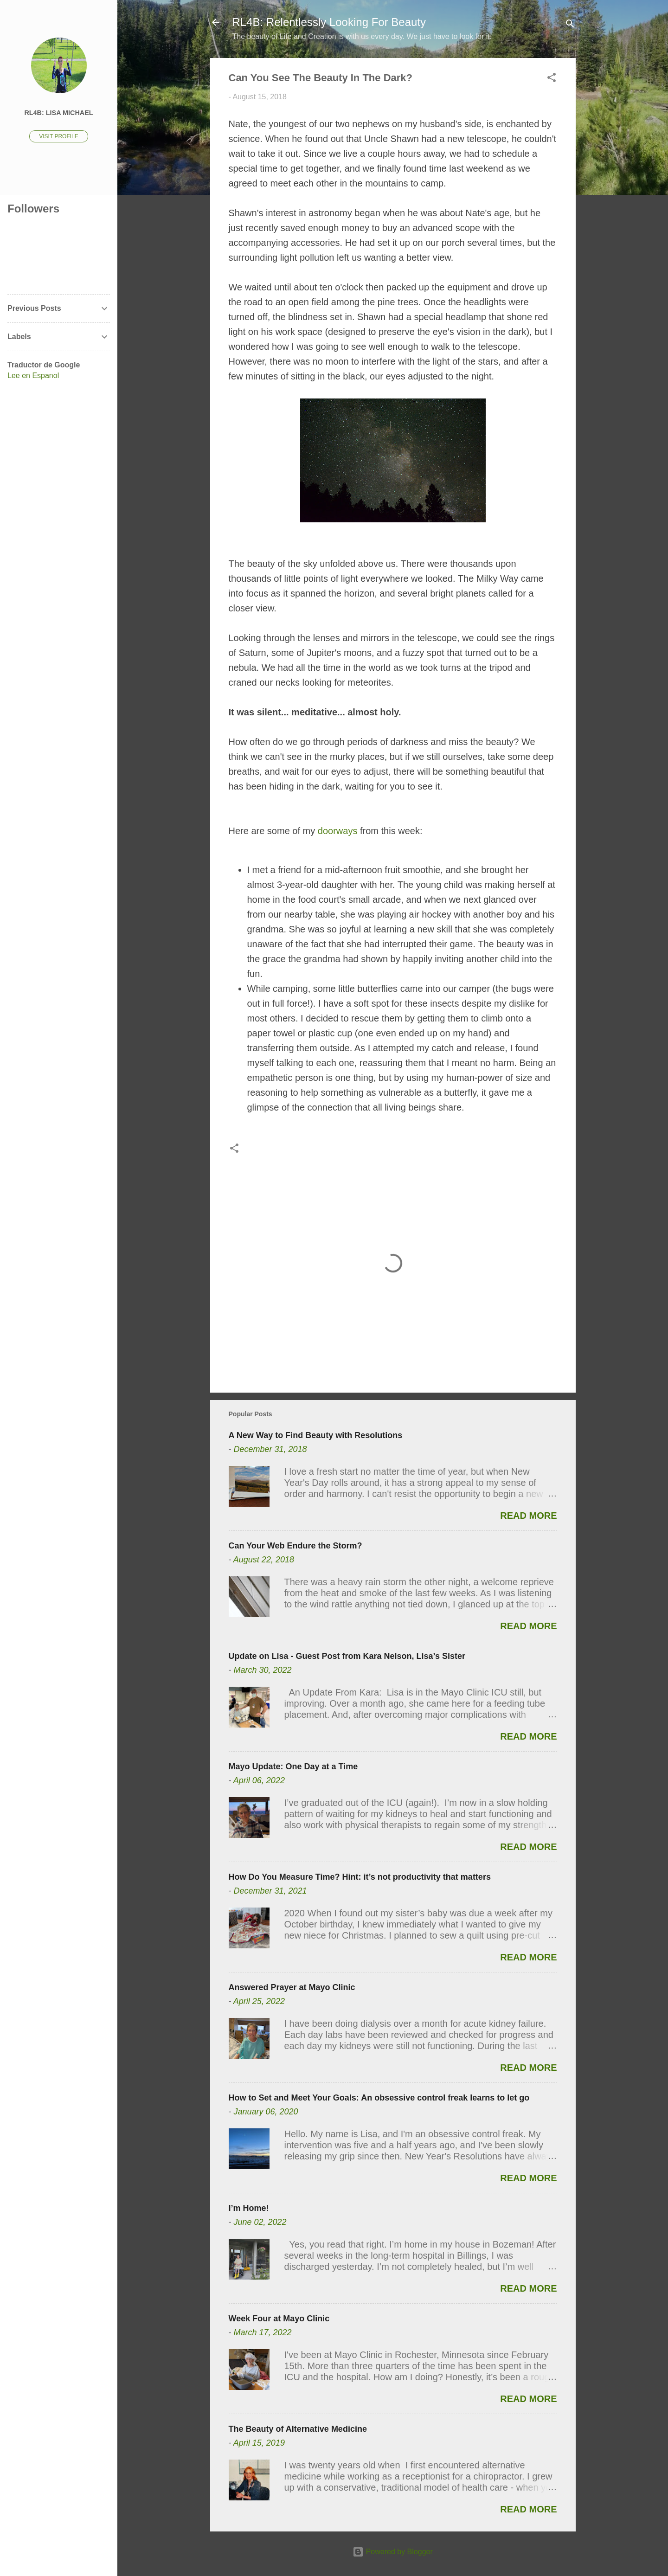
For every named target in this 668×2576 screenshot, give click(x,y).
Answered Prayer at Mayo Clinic (292, 1987)
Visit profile (58, 136)
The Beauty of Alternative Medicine (298, 2429)
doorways (338, 831)
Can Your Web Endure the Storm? (295, 1545)
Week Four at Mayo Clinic (279, 2318)
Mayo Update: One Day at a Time (293, 1766)
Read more (528, 1515)
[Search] (570, 25)
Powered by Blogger (393, 2552)
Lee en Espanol (33, 375)
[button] (551, 79)
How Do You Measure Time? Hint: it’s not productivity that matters (360, 1877)
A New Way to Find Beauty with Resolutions (316, 1435)
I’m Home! (249, 2208)
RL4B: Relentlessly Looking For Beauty (329, 22)
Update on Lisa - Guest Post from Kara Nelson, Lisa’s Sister (347, 1656)
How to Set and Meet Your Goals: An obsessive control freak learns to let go (379, 2097)
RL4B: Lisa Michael (58, 112)
